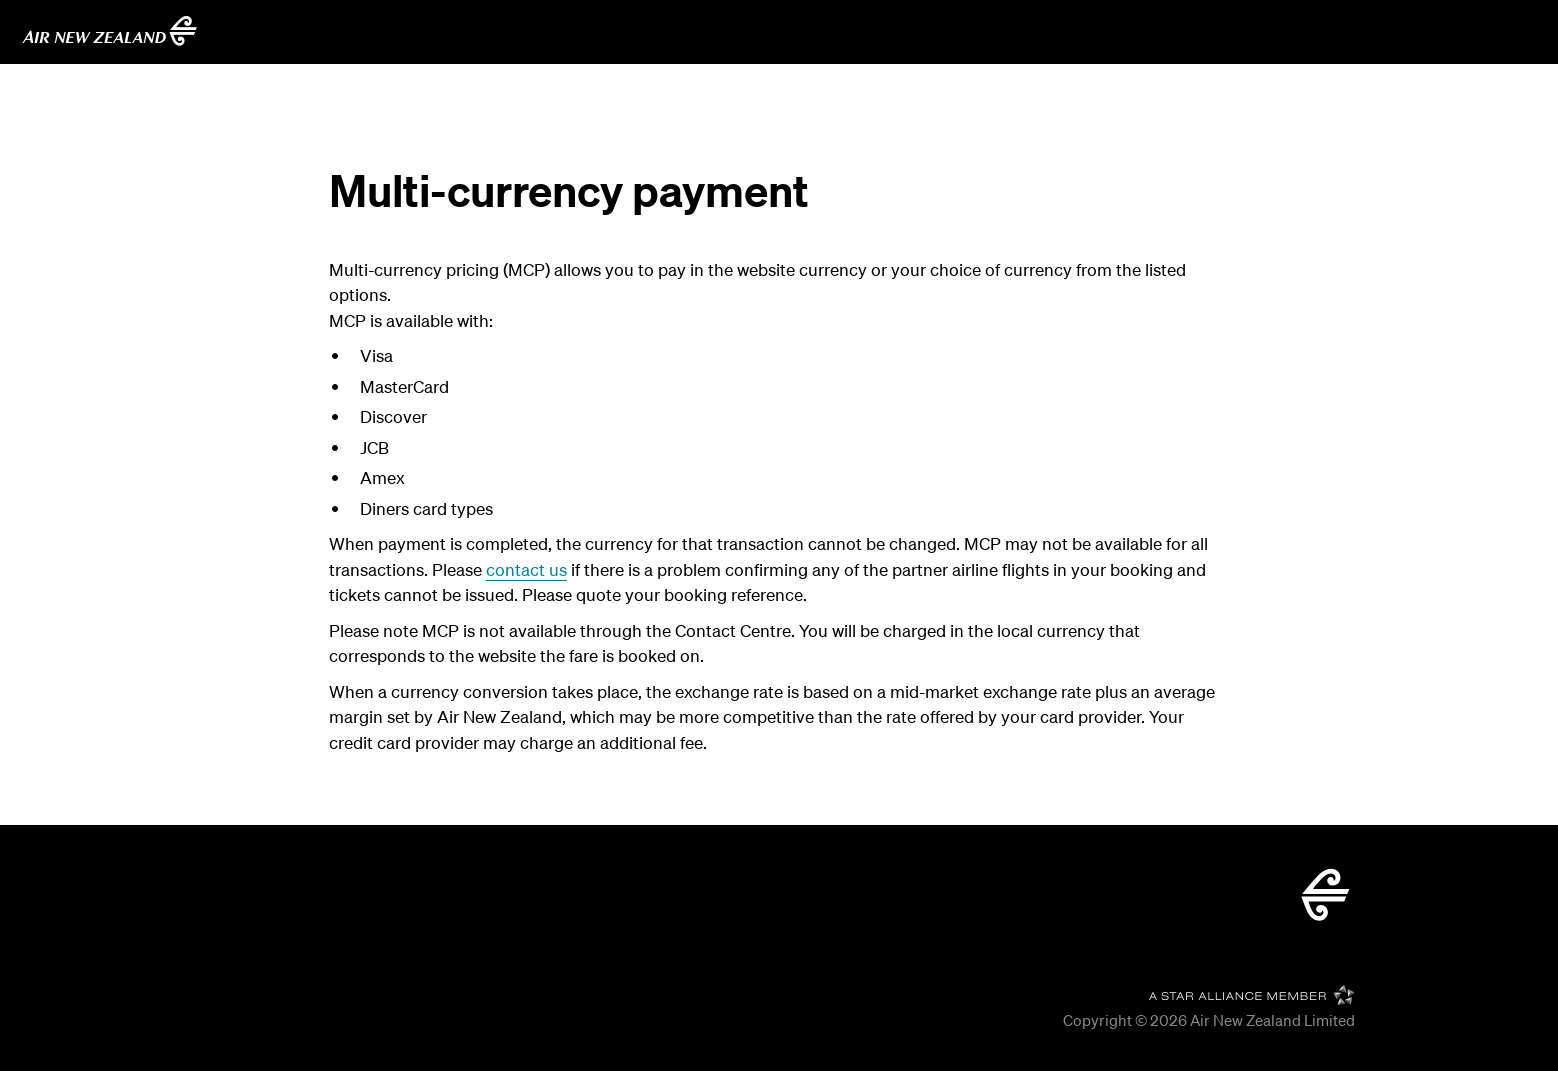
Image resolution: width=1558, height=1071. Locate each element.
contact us (526, 569)
